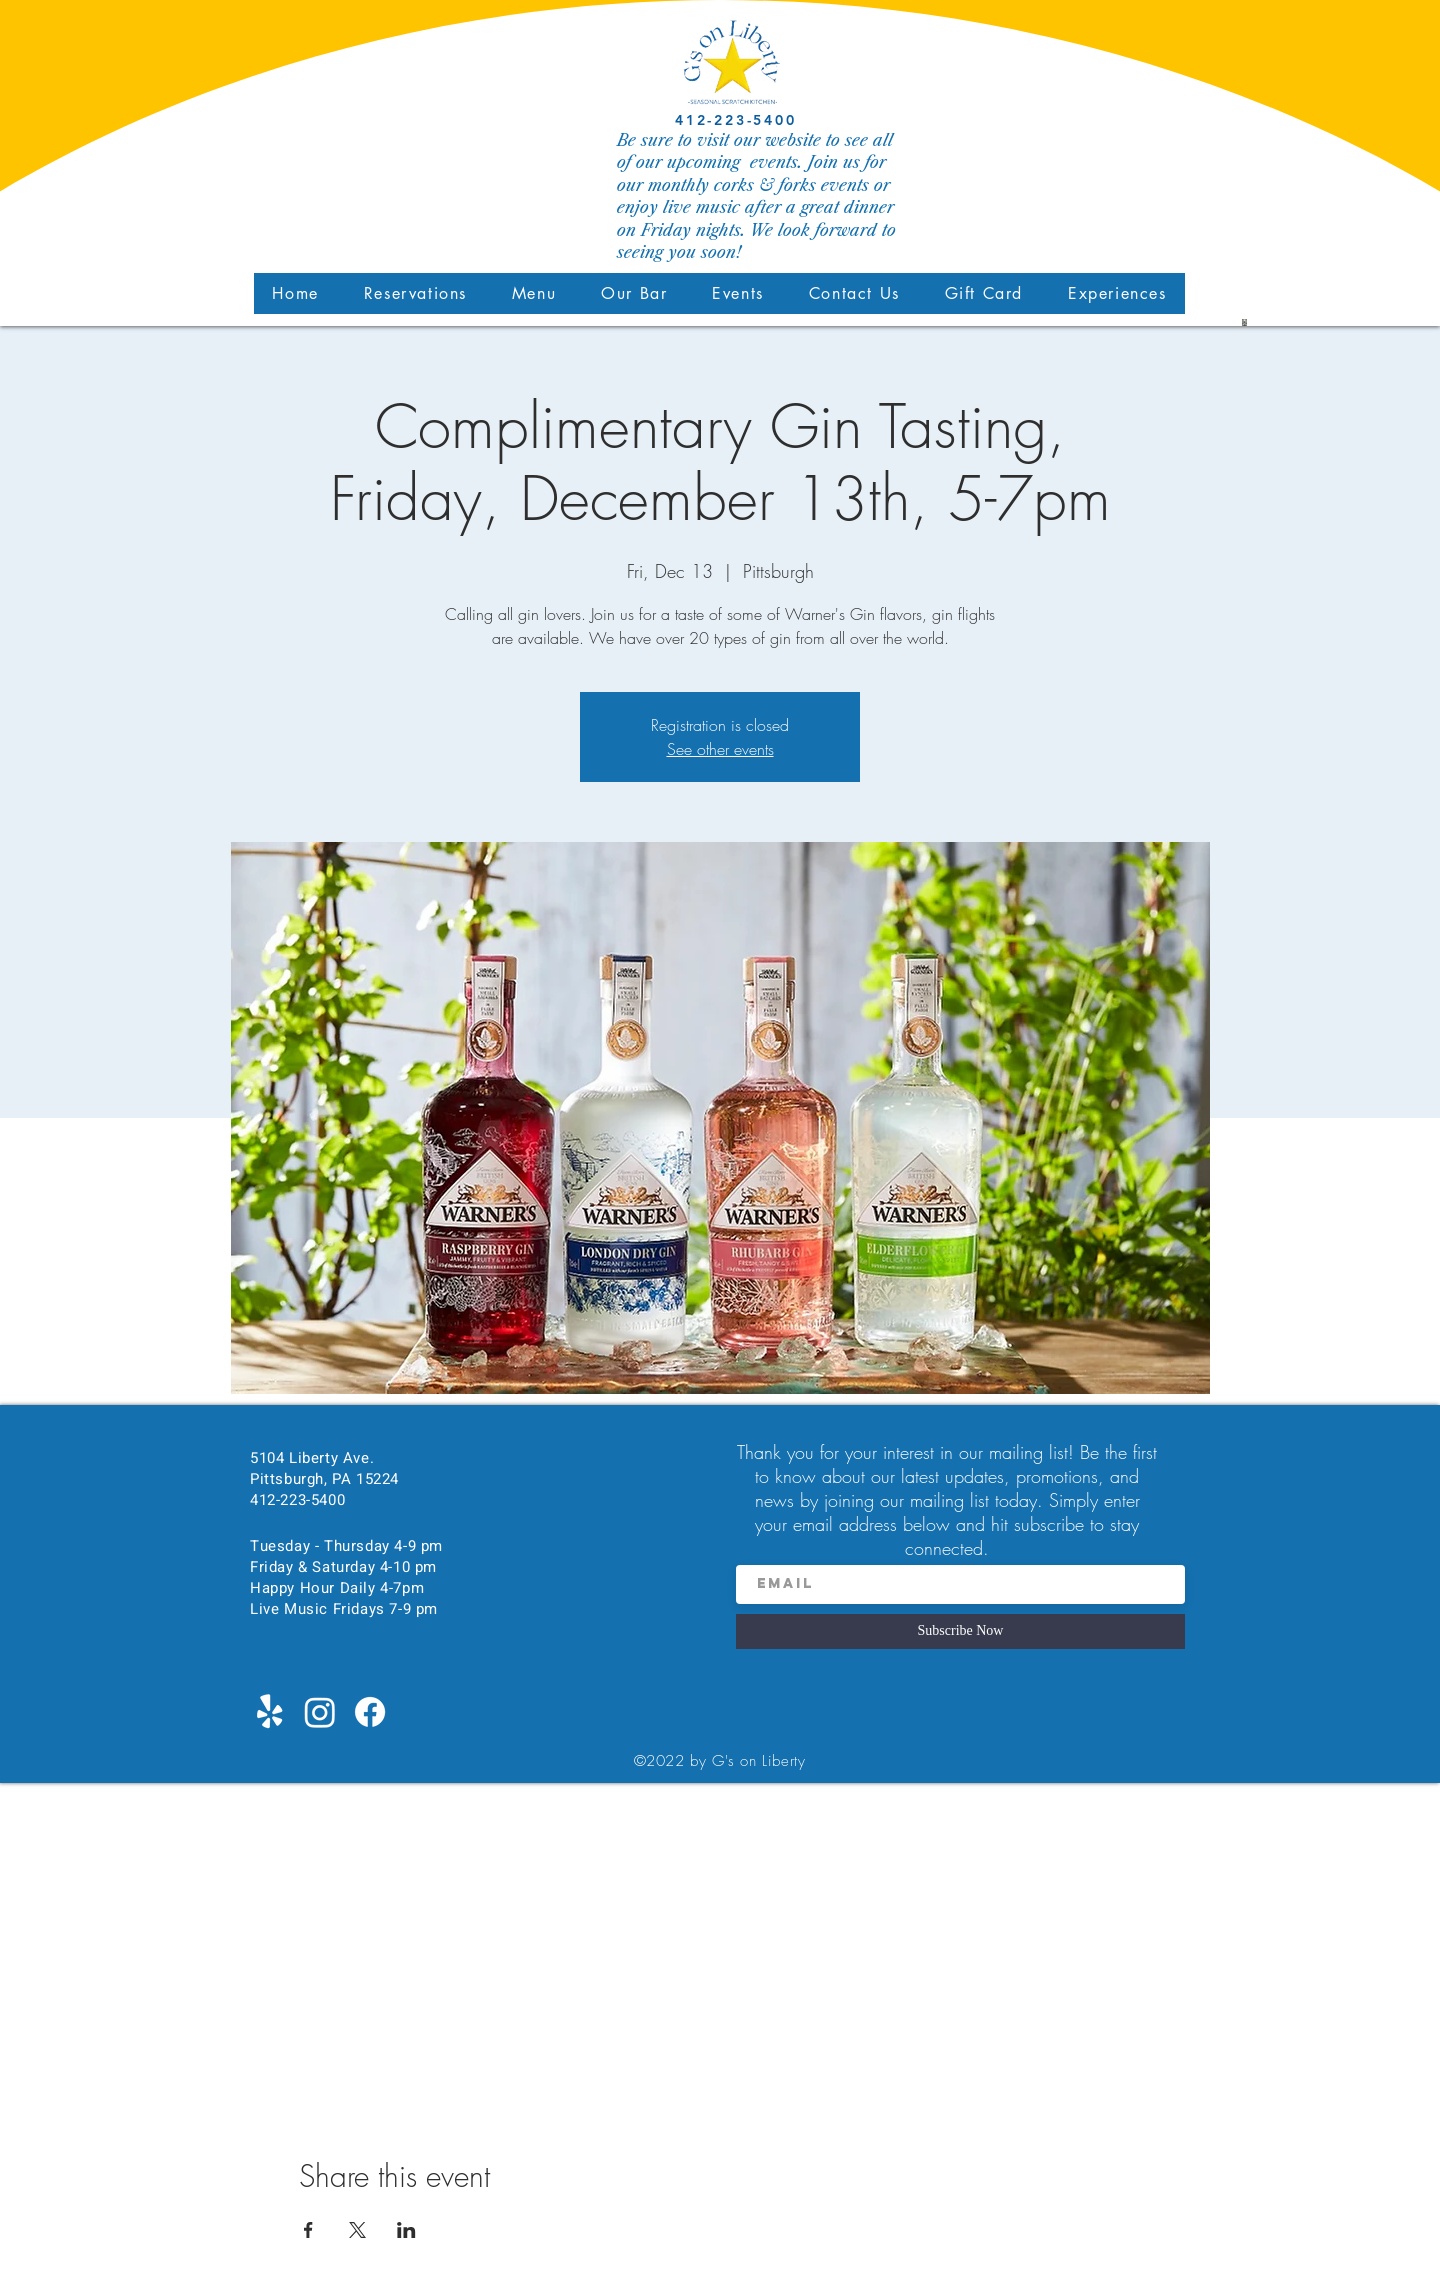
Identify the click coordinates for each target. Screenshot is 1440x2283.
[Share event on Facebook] (308, 2230)
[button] (533, 293)
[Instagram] (320, 1712)
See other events (720, 749)
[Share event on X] (357, 2230)
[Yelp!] (270, 1712)
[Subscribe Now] (960, 1631)
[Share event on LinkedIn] (406, 2230)
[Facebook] (370, 1712)
